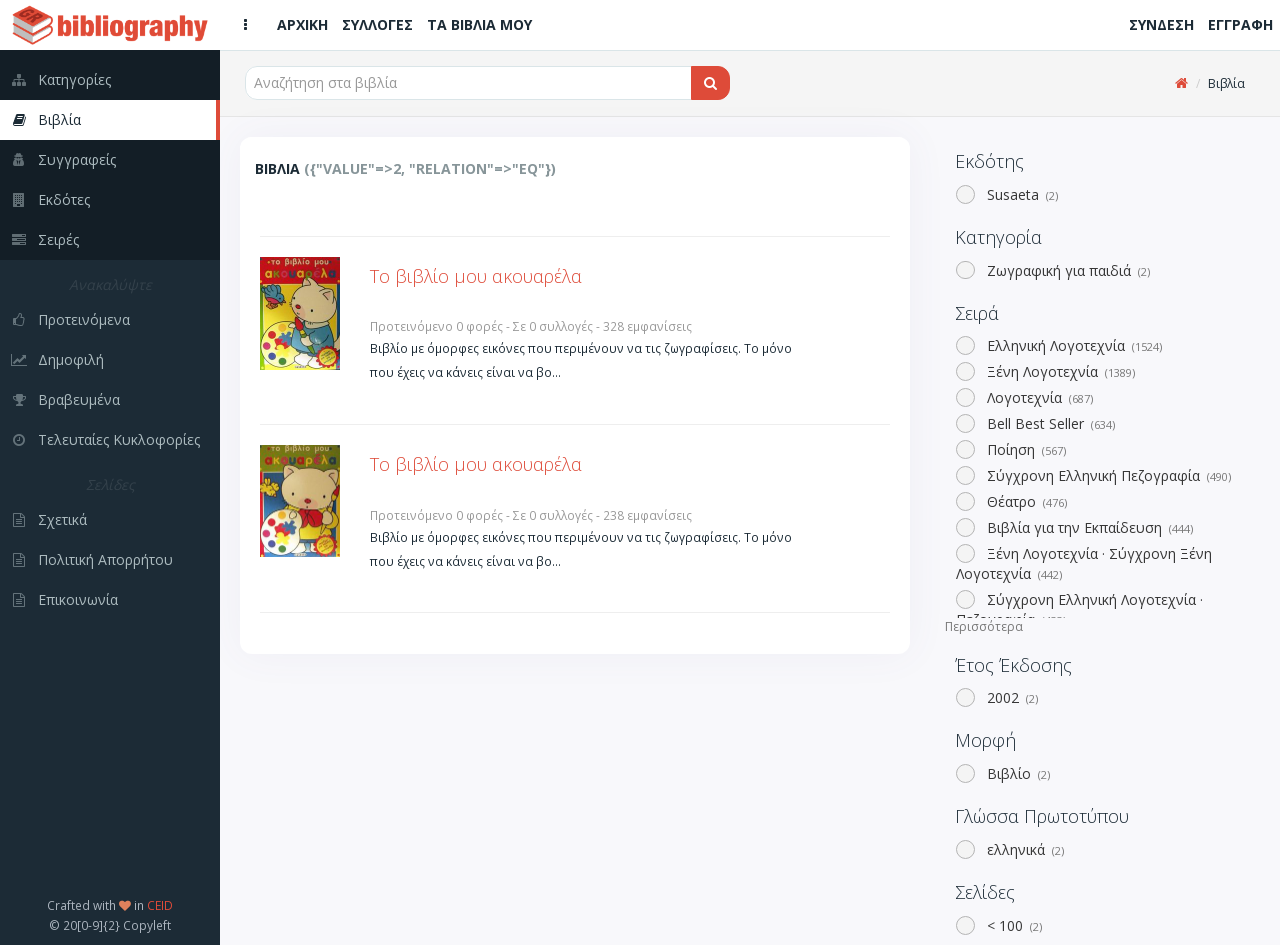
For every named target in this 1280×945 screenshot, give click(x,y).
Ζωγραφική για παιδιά (1066, 270)
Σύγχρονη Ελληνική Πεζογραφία (1107, 475)
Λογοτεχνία (1038, 397)
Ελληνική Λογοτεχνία (1072, 345)
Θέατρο (1025, 501)
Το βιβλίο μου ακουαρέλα (476, 276)
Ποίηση (1024, 449)
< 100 (1012, 925)
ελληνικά (1023, 849)
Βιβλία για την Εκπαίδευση (1088, 527)
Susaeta (1020, 194)
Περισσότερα (984, 626)
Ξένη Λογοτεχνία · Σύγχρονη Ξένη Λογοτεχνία (1084, 563)
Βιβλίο (1016, 773)
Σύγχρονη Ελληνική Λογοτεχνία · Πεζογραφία (1079, 609)
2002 (1010, 697)
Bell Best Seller (1049, 423)
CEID (160, 905)
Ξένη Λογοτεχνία (1059, 371)
